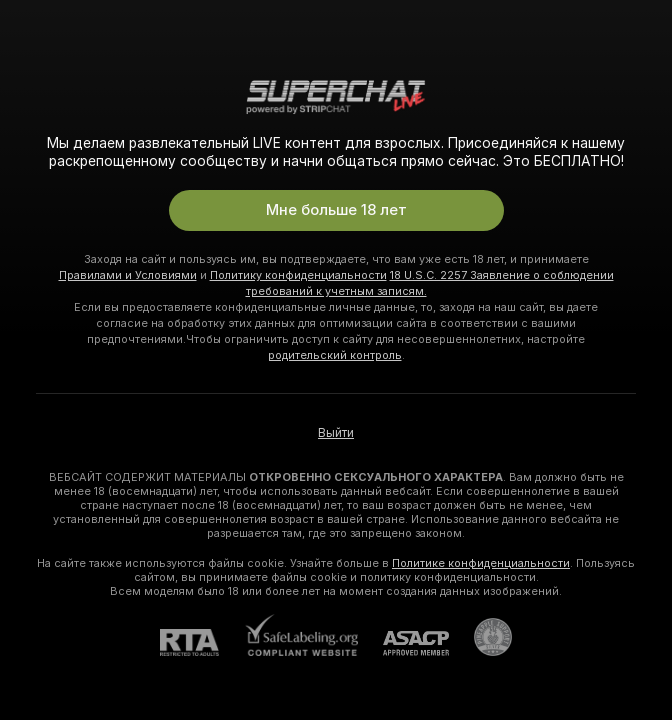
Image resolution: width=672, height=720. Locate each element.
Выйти (336, 433)
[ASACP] (403, 643)
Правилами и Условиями (128, 275)
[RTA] (202, 642)
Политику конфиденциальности (298, 275)
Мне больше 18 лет (336, 210)
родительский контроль (335, 355)
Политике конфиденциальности (481, 563)
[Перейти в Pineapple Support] (480, 637)
